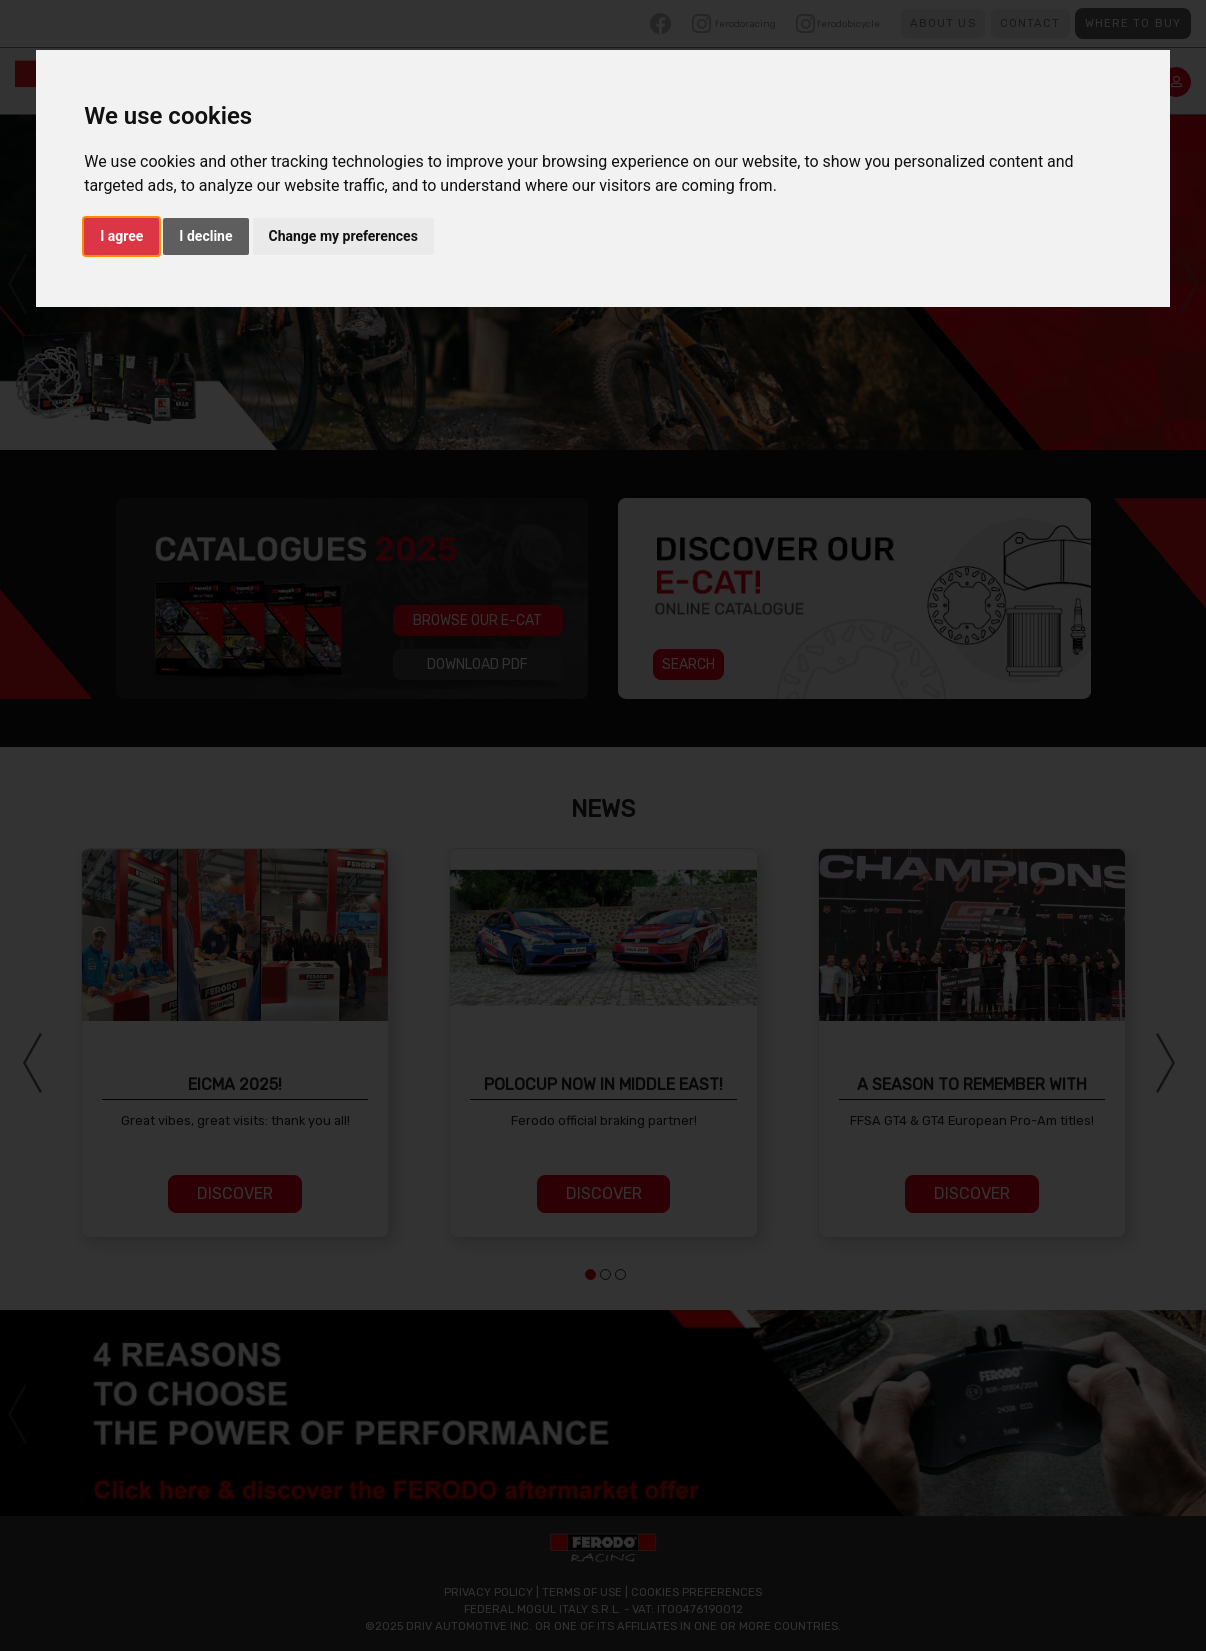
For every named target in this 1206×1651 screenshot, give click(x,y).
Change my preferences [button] (343, 236)
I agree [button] (121, 236)
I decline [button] (205, 236)
